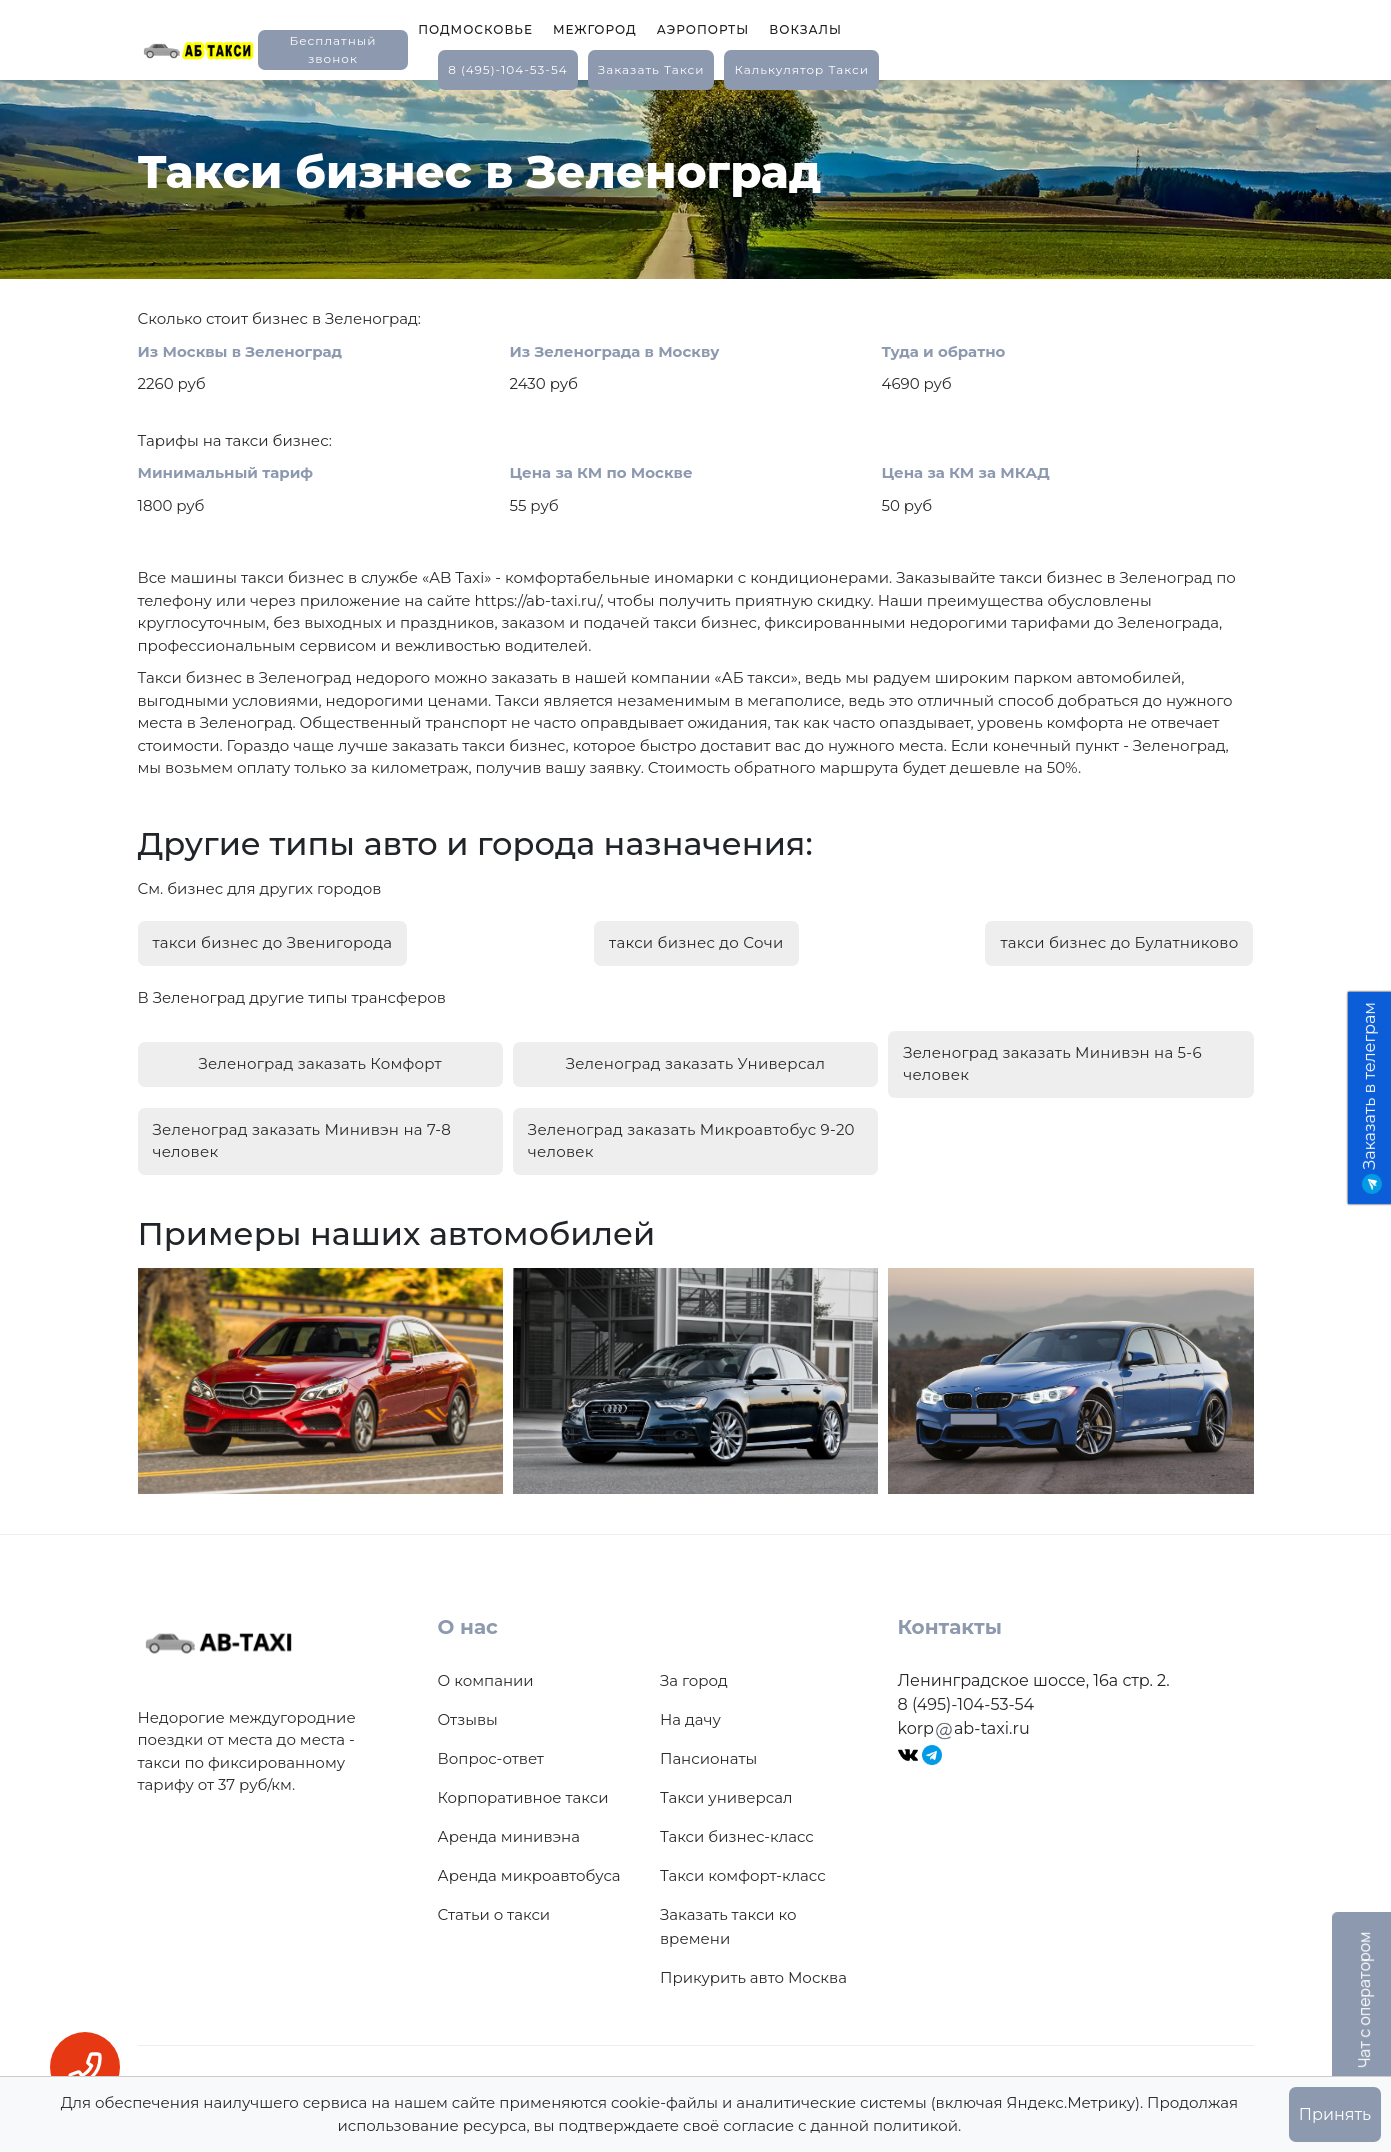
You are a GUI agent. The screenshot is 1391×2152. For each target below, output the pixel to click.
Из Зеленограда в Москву (615, 351)
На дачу (690, 1712)
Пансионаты (708, 1751)
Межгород (595, 29)
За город (694, 1673)
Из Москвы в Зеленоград (240, 351)
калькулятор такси (801, 69)
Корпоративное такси (523, 1790)
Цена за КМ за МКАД (966, 472)
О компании (486, 1673)
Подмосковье (475, 29)
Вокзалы (805, 29)
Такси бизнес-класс (737, 1829)
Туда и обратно (944, 351)
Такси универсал (726, 1790)
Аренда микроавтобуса (529, 1868)
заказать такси (651, 69)
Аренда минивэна (509, 1829)
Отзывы (468, 1712)
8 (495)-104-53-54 (508, 69)
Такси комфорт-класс (743, 1868)
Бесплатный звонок (332, 49)
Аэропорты (703, 29)
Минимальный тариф (226, 472)
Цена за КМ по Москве (601, 472)
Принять (1335, 2114)
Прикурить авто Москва (753, 1970)
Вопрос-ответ (491, 1751)
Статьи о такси (494, 1907)
